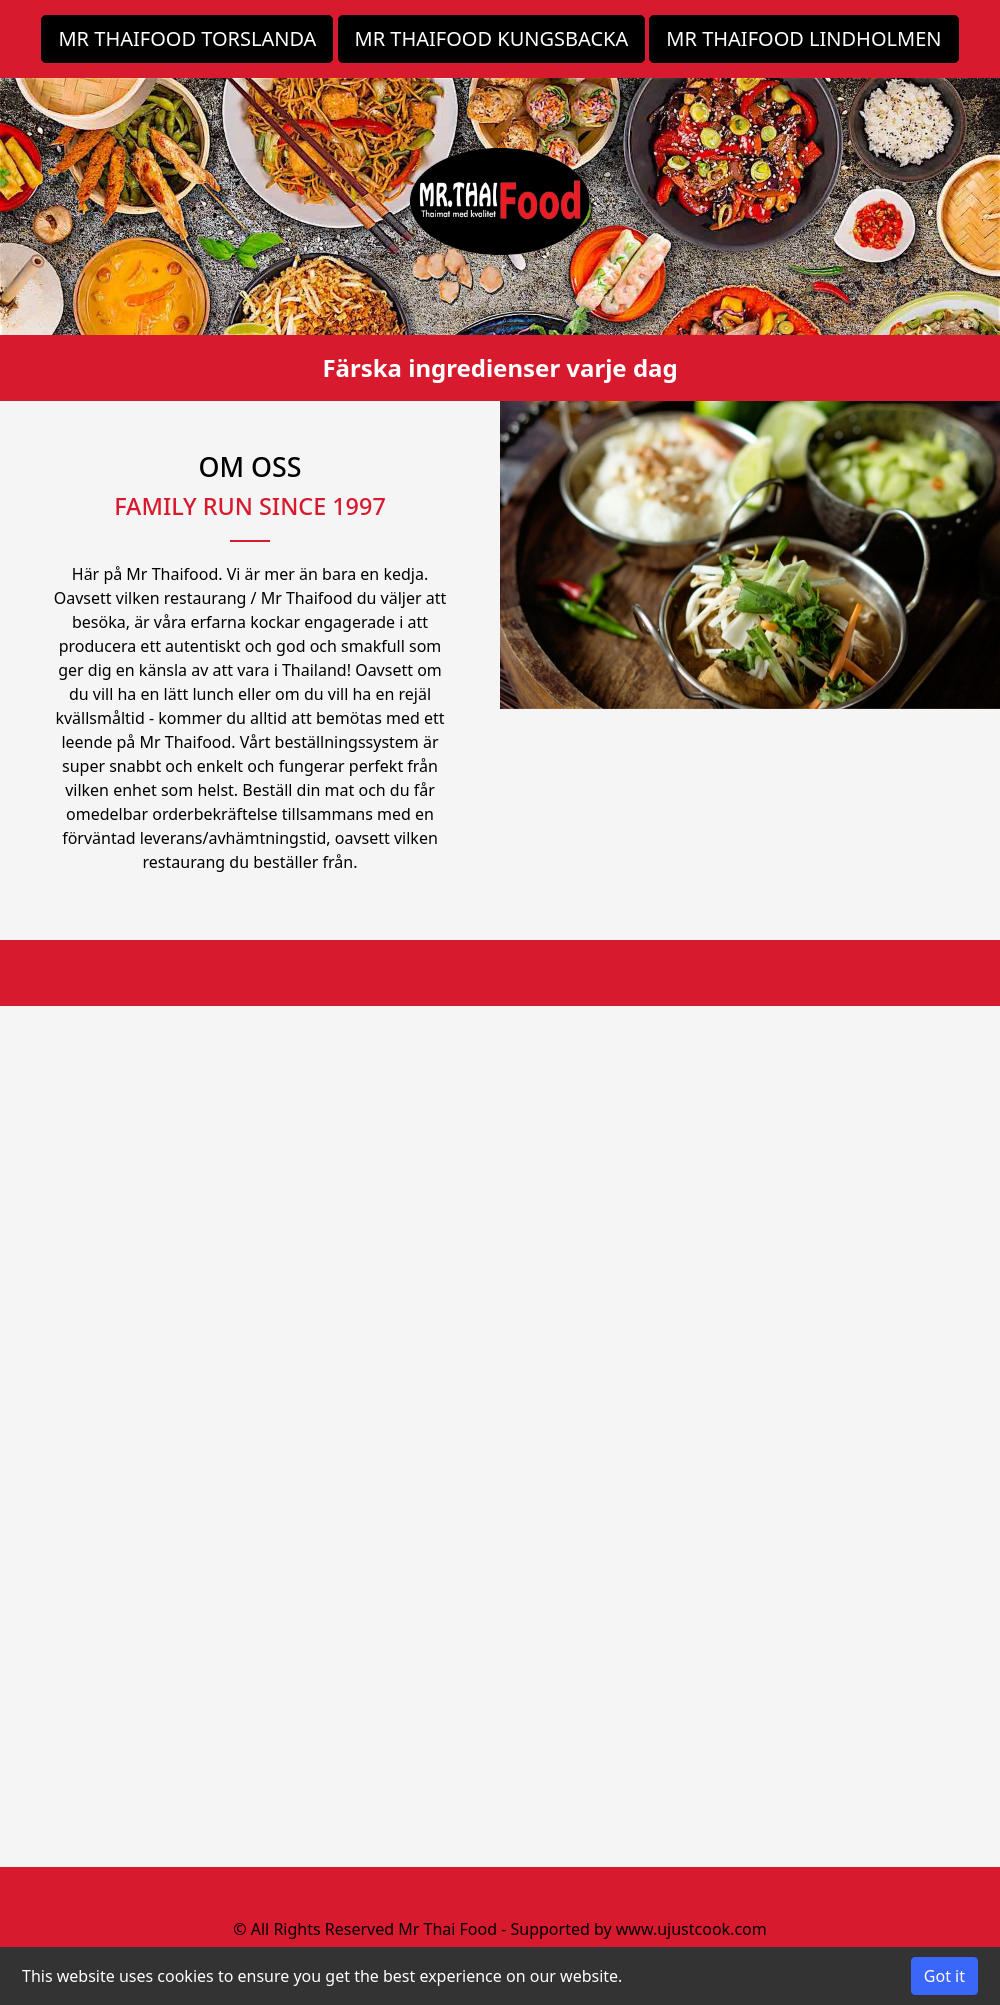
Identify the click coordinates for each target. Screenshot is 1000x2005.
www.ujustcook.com (691, 1929)
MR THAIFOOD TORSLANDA (187, 38)
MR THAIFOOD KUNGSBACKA (492, 38)
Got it (944, 1976)
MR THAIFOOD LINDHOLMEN (803, 38)
